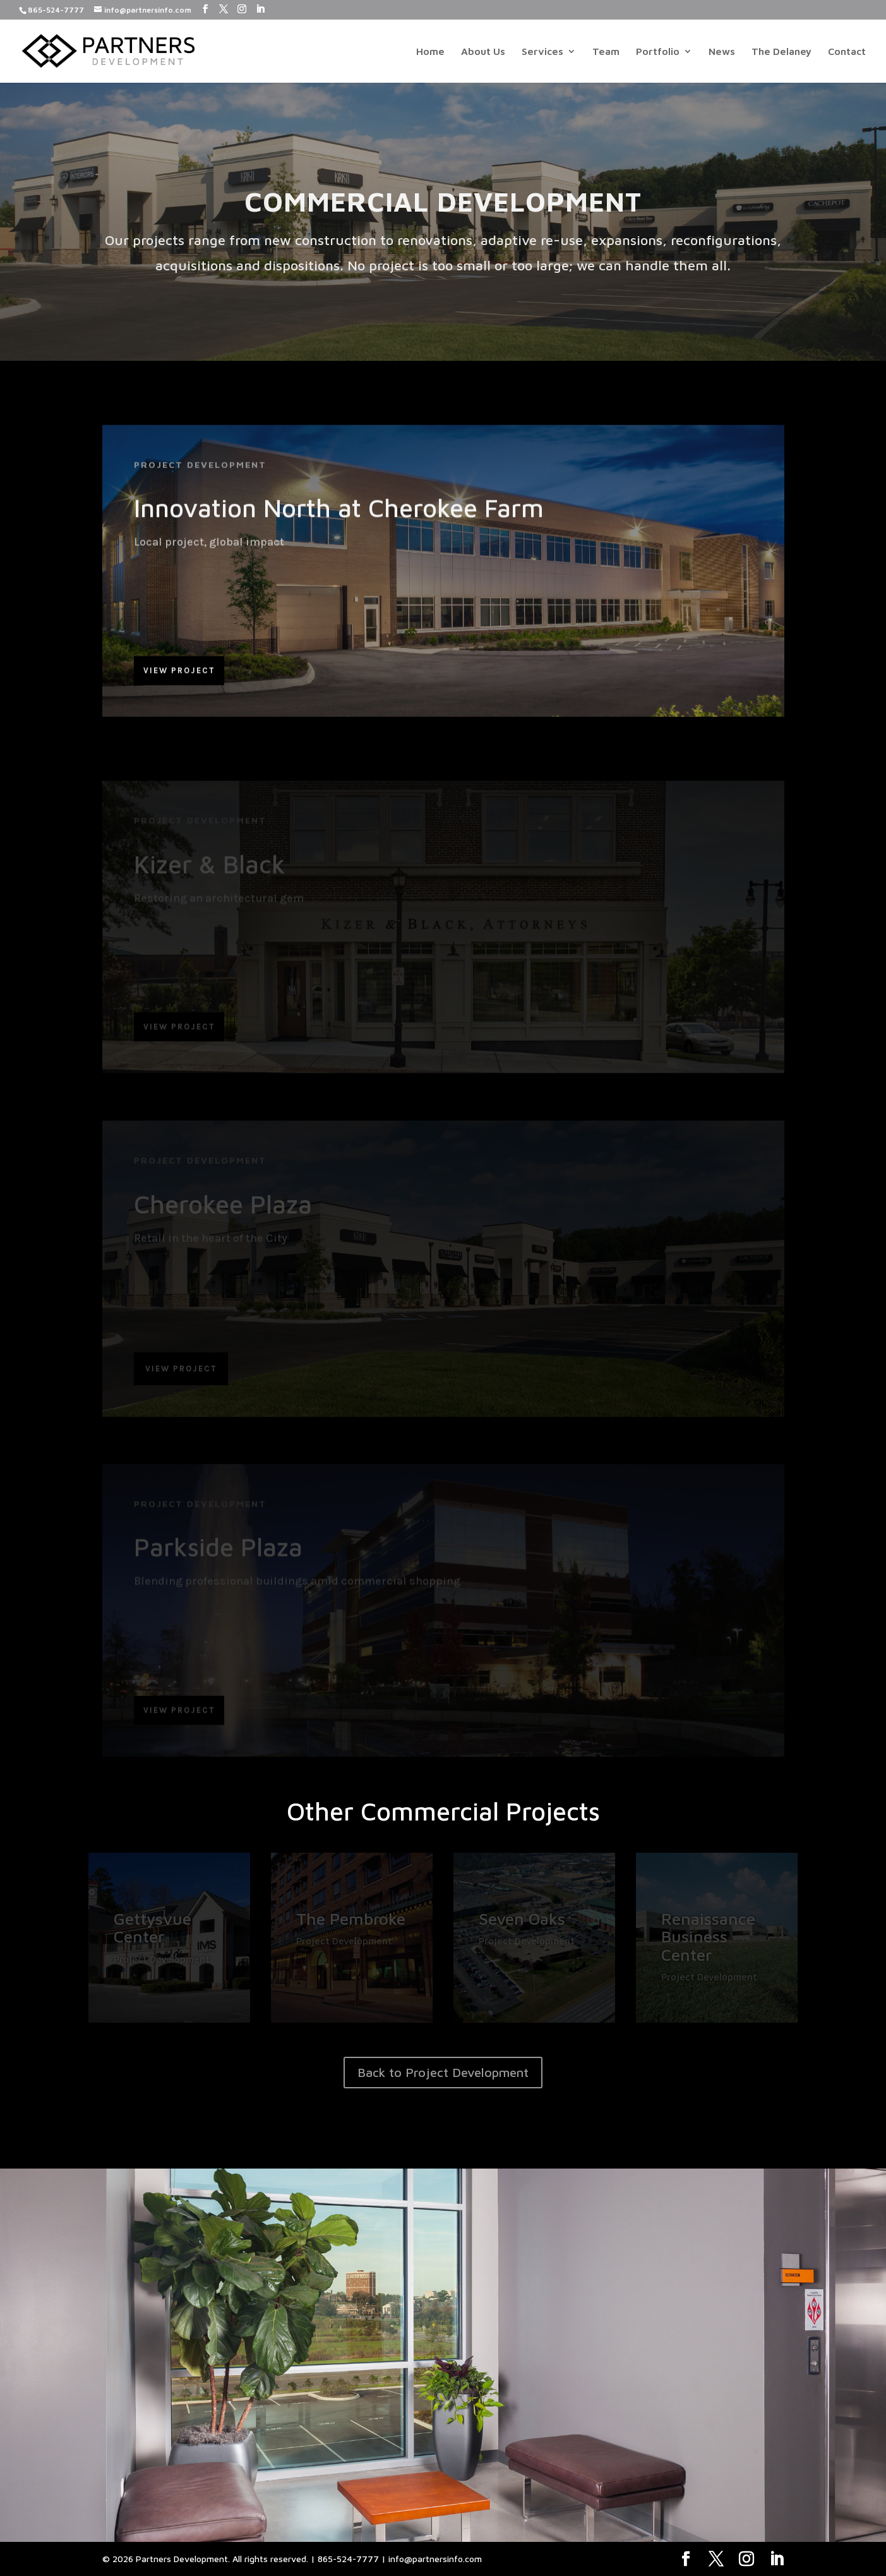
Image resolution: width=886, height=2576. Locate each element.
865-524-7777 (56, 10)
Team (606, 52)
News (722, 52)
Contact (847, 52)
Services (542, 52)
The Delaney (781, 52)
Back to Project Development (443, 2072)
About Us (483, 52)
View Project (179, 677)
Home (430, 52)
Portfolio (657, 52)
